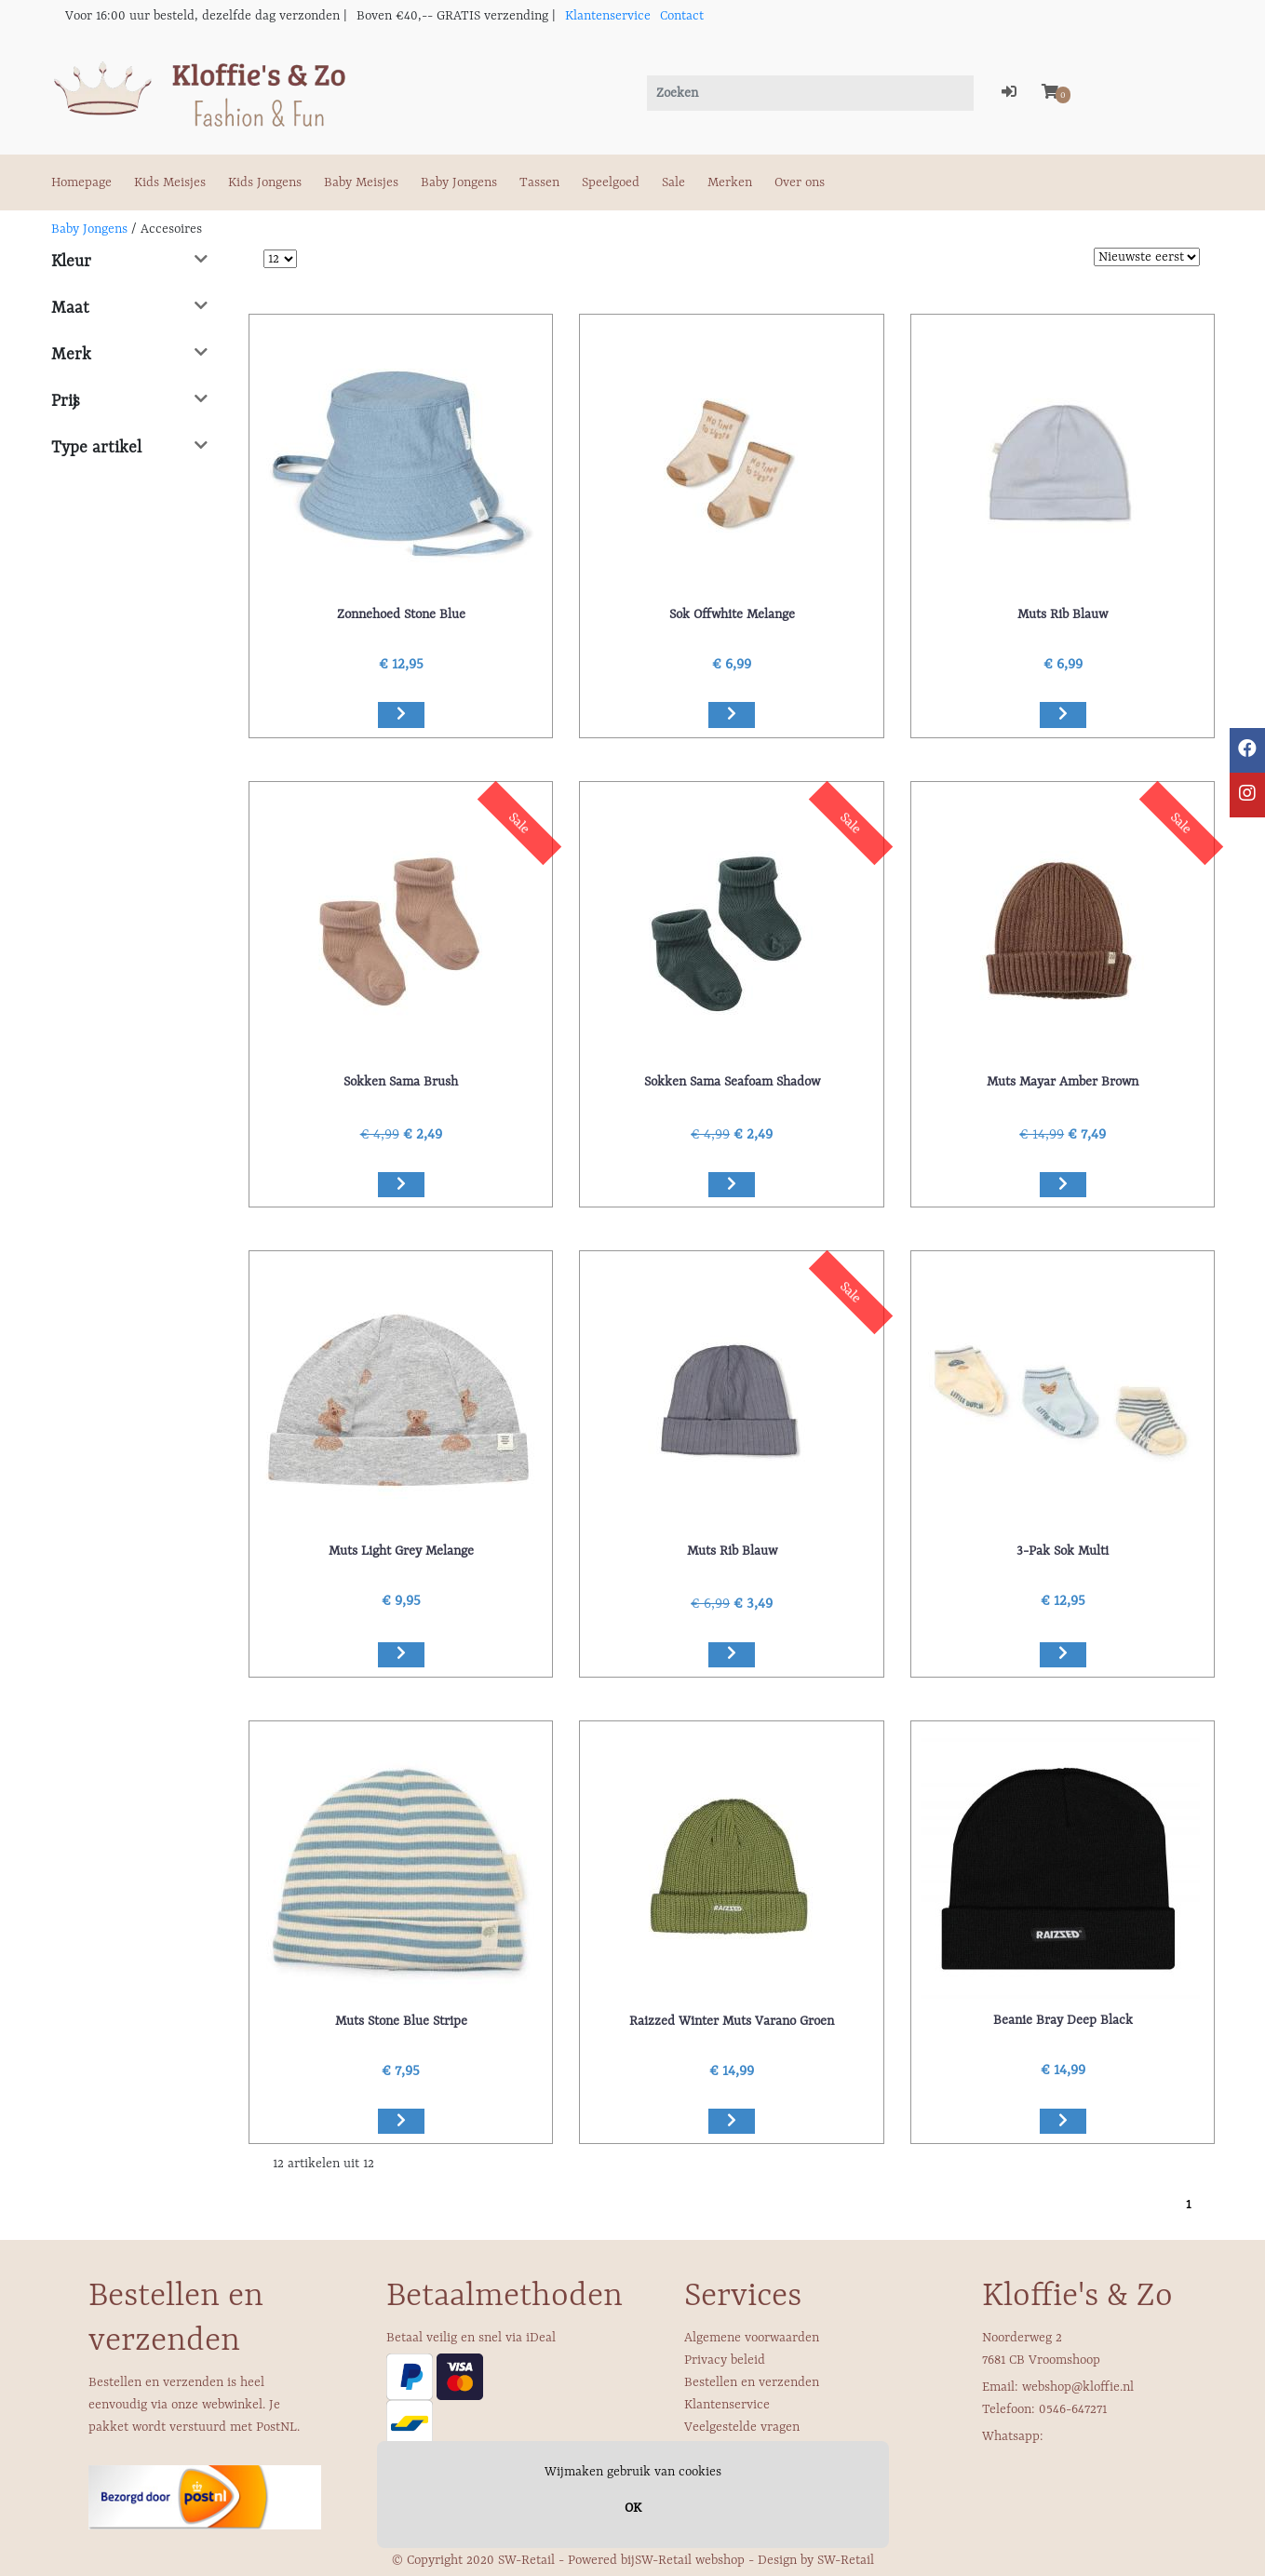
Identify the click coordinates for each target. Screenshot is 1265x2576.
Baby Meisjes (361, 182)
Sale (673, 182)
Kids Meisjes (170, 182)
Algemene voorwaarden (751, 2337)
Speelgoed (610, 182)
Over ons (799, 182)
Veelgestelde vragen (742, 2427)
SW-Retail (845, 2560)
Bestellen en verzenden (751, 2382)
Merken (729, 182)
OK (633, 2508)
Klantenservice (608, 15)
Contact (682, 15)
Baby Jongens (459, 182)
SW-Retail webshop (690, 2560)
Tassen (539, 182)
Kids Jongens (265, 182)
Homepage (81, 182)
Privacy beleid (724, 2360)
